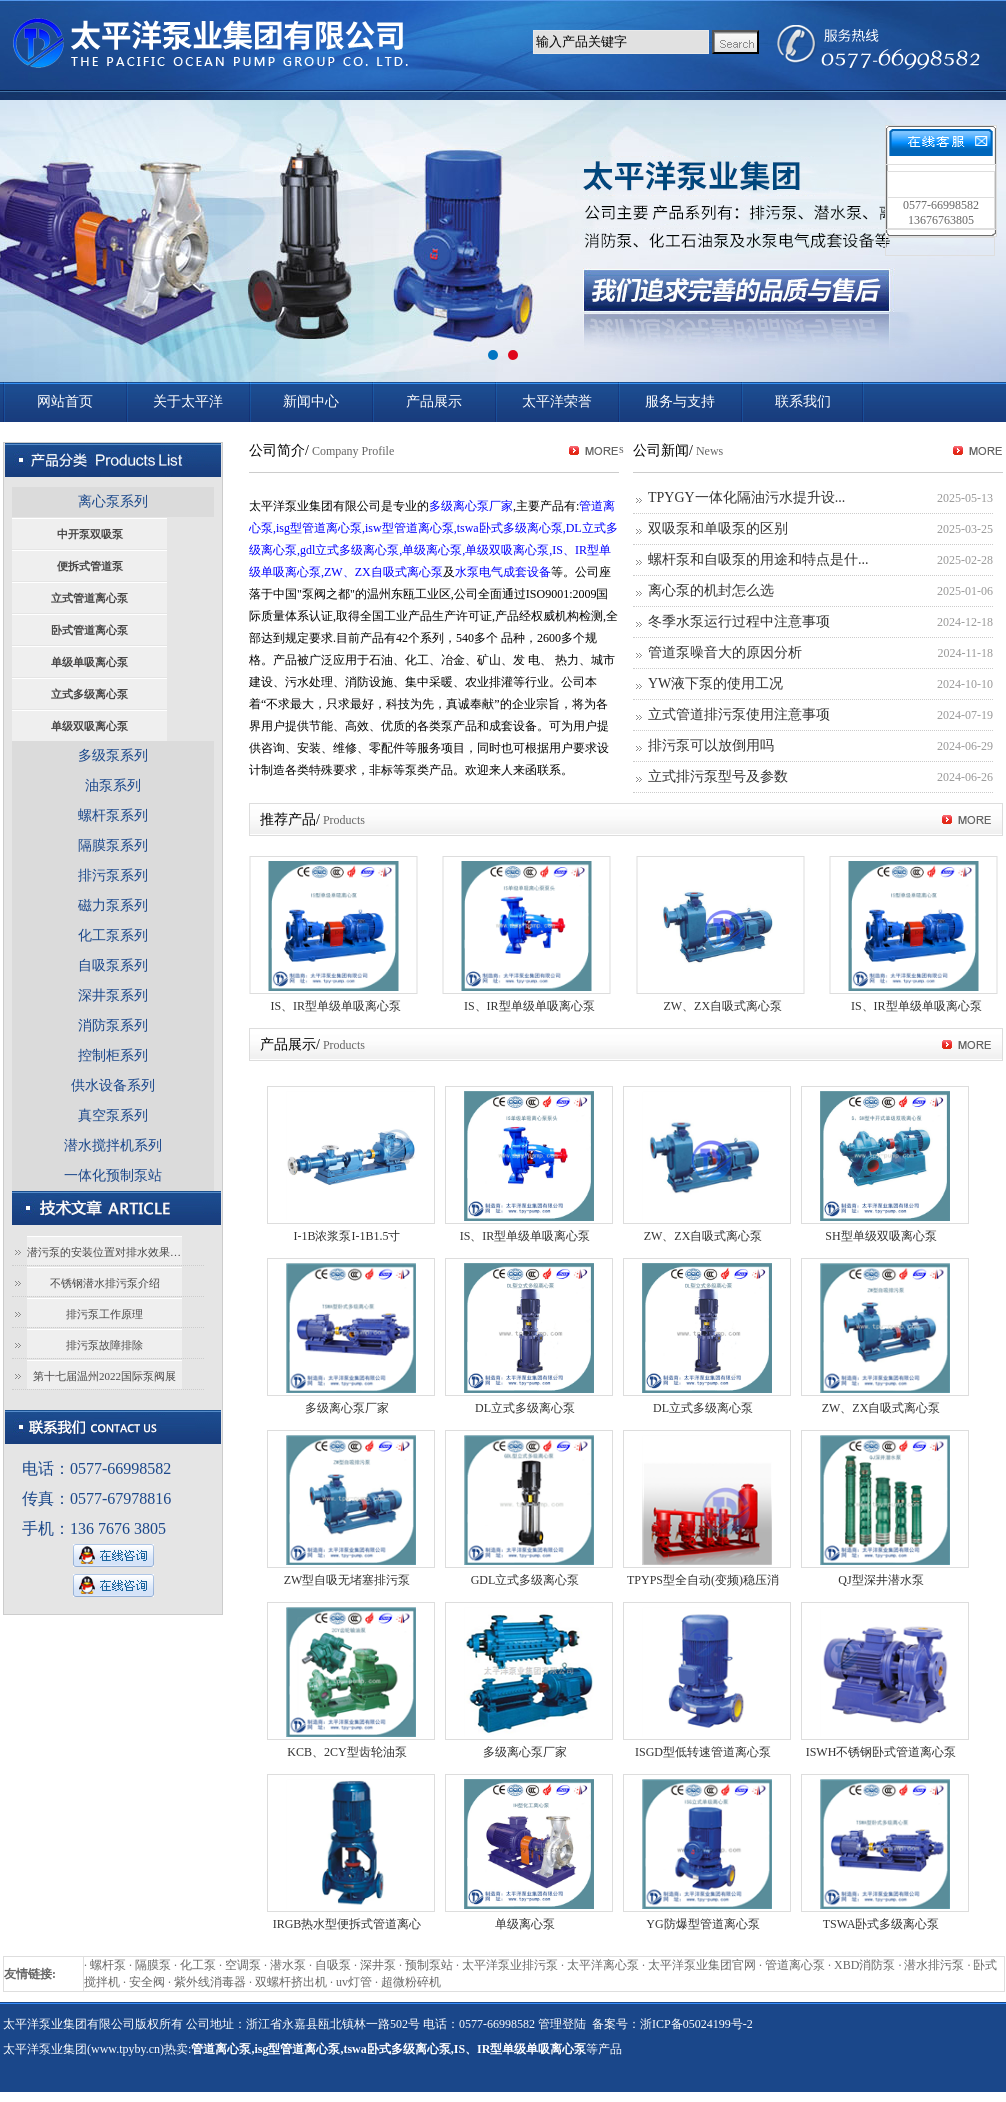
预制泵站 (429, 1965)
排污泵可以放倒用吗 (711, 745)
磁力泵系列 (113, 905)
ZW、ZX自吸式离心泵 (722, 1006)
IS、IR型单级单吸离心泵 (335, 1006)
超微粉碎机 (411, 1982)
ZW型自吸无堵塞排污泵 (347, 1580)
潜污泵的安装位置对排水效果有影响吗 (104, 1252)
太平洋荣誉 (557, 401)
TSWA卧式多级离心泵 (881, 1924)
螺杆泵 (108, 1965)
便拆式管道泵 (90, 566)
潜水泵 (288, 1965)
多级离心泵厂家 (347, 1408)
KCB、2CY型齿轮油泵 (346, 1752)
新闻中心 (311, 401)
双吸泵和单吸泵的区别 (718, 528)
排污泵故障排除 (104, 1345)
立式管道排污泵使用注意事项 (739, 714)
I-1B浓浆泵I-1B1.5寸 (347, 1236)
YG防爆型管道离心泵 (702, 1924)
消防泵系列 (113, 1025)
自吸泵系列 (113, 965)
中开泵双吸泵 (90, 534)
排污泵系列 (113, 875)
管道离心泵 (795, 1965)
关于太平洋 (188, 401)
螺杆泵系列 (113, 815)
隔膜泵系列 (113, 845)
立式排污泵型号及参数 (718, 776)
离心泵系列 (113, 501)
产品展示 (434, 401)
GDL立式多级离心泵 (525, 1580)
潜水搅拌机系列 (113, 1145)
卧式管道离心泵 (89, 630)
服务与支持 (680, 401)
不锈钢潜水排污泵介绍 (105, 1283)
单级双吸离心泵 (89, 726)
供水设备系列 (113, 1085)
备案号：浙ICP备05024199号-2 (672, 2024)
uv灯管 (354, 1982)
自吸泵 (333, 1965)
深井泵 (378, 1965)
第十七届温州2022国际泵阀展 (104, 1376)
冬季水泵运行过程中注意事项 (739, 621)
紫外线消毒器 (210, 1982)
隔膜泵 (153, 1965)
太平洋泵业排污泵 (510, 1965)
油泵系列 (113, 785)
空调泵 (243, 1965)
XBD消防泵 (864, 1965)
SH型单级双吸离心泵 (880, 1236)
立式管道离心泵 (89, 598)
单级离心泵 (525, 1924)
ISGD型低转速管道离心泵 (703, 1752)
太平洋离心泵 (603, 1965)
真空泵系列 (113, 1115)
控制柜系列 (113, 1055)
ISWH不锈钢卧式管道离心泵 (881, 1752)
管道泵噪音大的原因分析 (725, 652)
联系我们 (803, 401)
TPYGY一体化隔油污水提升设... (746, 497)
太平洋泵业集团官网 (702, 1965)
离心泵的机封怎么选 (711, 590)
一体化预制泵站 (113, 1175)
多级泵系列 (113, 755)
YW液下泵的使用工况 (715, 683)
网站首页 (65, 401)
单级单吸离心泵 (89, 662)
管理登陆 (562, 2024)
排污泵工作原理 (104, 1314)
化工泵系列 (113, 935)
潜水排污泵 (934, 1965)
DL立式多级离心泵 (525, 1408)
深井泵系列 (113, 995)
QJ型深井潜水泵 (880, 1580)
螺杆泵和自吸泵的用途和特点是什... (758, 559)
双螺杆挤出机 (291, 1982)
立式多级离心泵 (89, 694)
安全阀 (147, 1982)
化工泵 (198, 1965)
